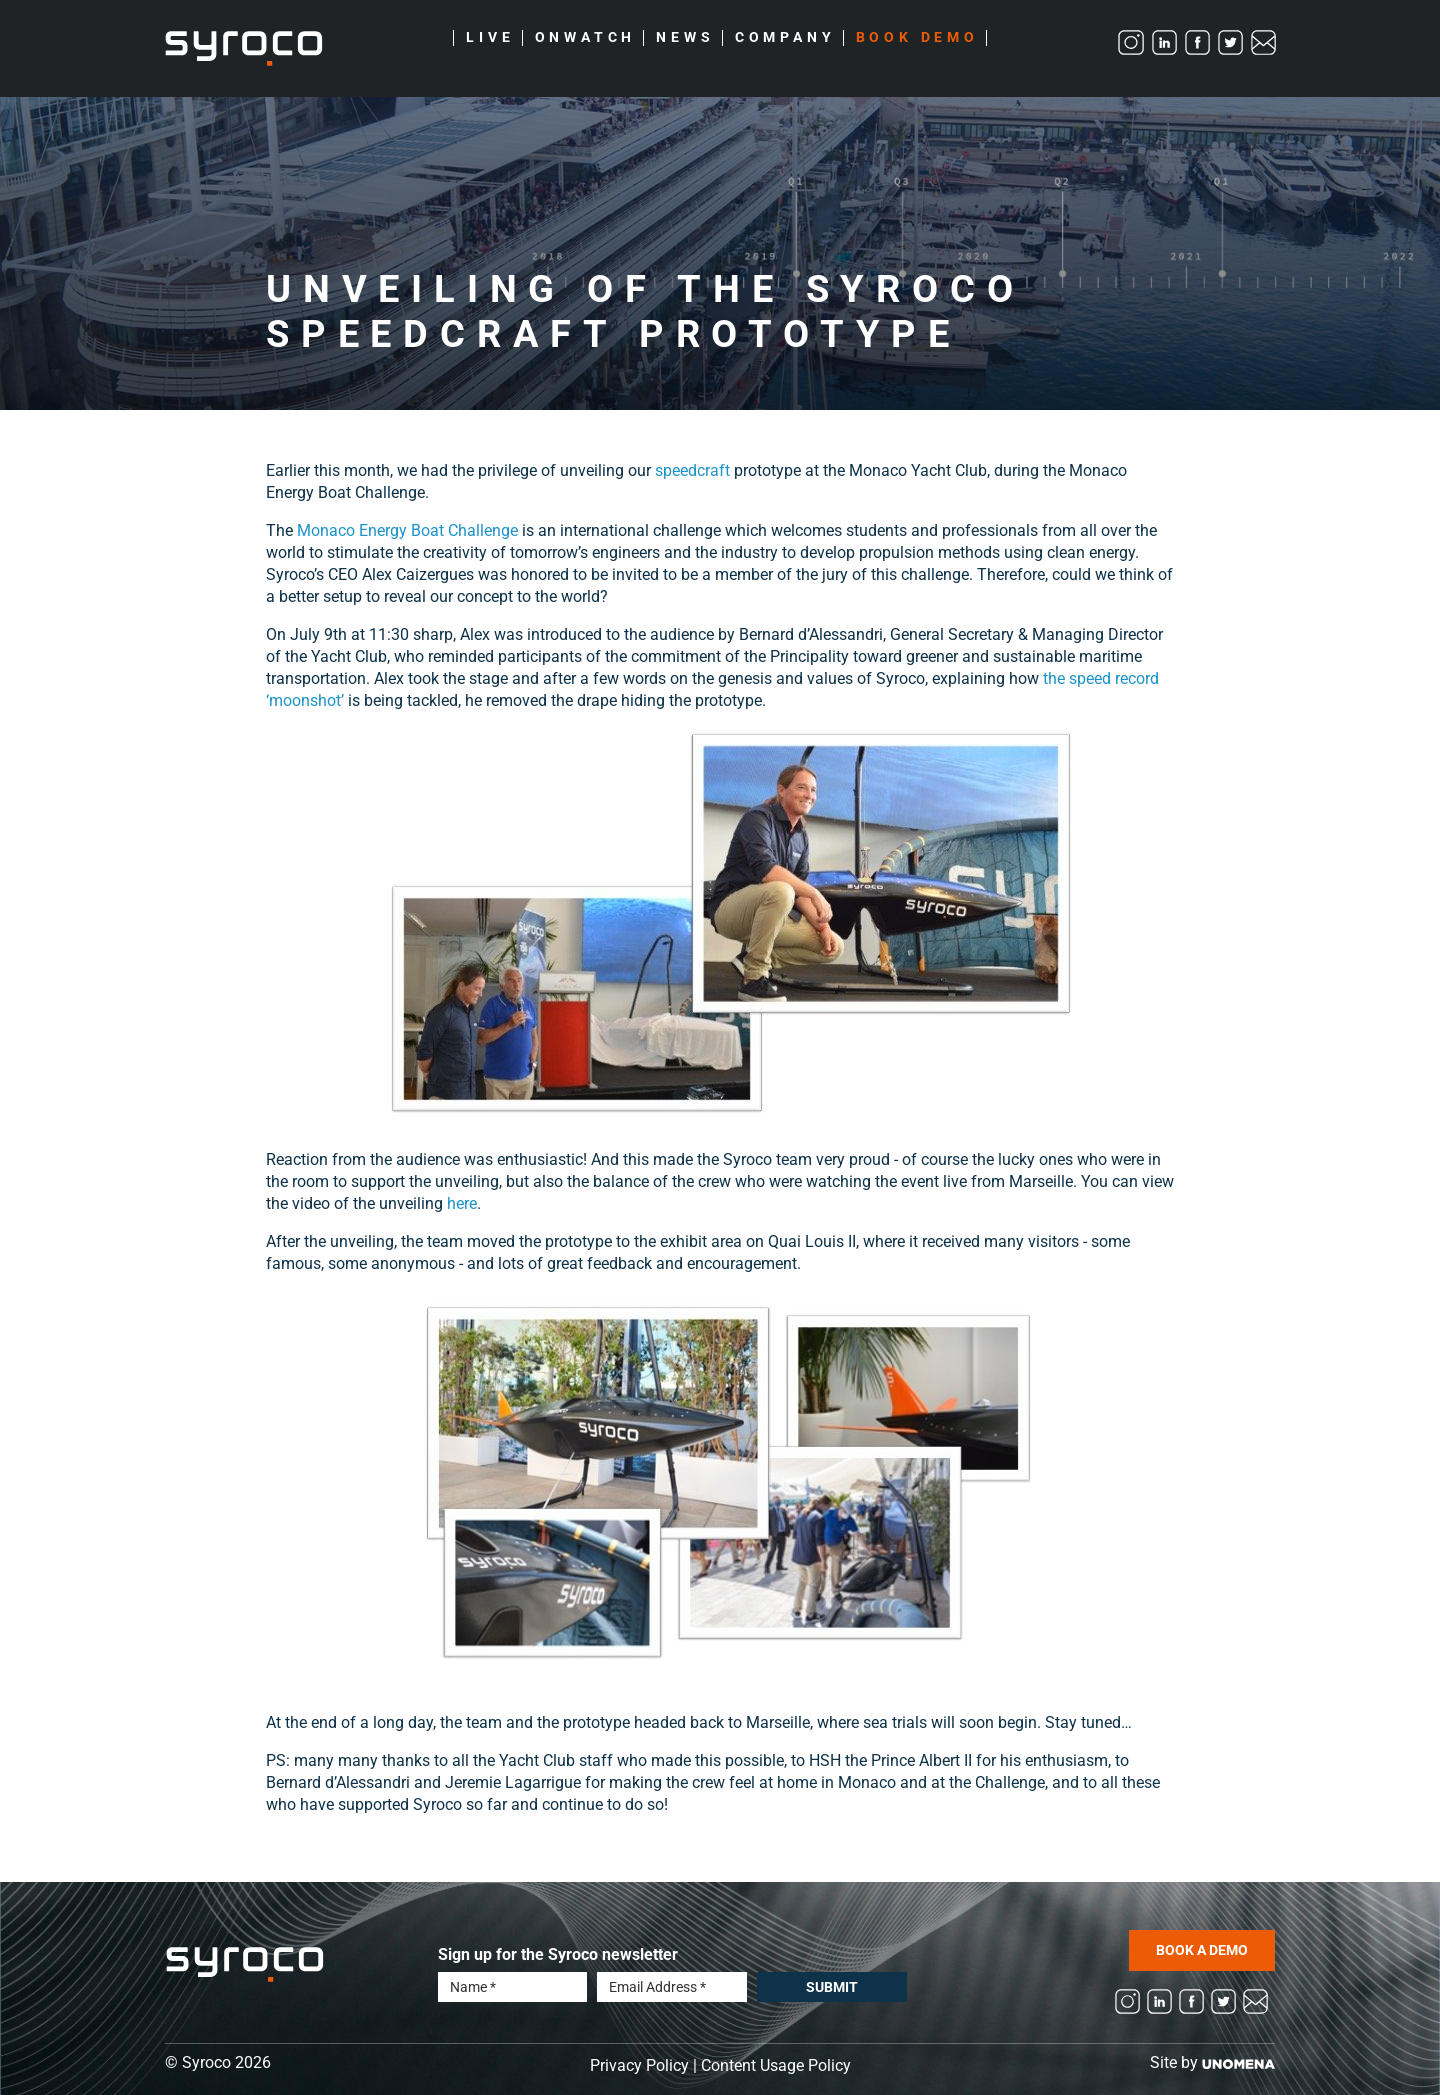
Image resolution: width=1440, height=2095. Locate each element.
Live (490, 38)
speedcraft (692, 470)
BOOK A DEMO (1202, 1950)
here (462, 1203)
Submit (832, 1987)
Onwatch (586, 38)
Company (785, 38)
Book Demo (917, 38)
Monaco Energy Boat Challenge (407, 530)
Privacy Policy (639, 2065)
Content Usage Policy (776, 2065)
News (685, 38)
